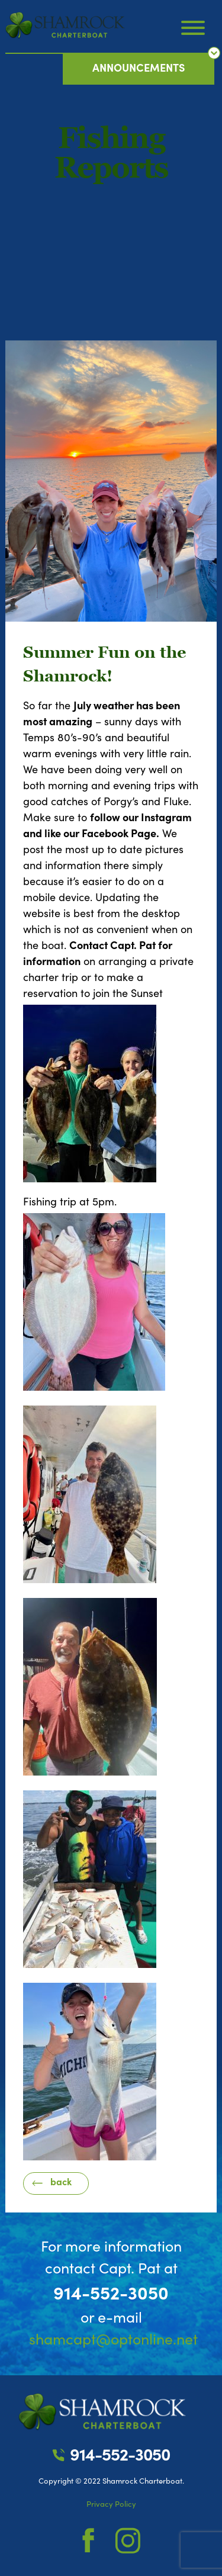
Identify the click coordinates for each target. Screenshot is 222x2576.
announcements (138, 68)
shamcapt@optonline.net (113, 2340)
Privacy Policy (111, 2504)
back (61, 2182)
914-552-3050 (111, 2294)
